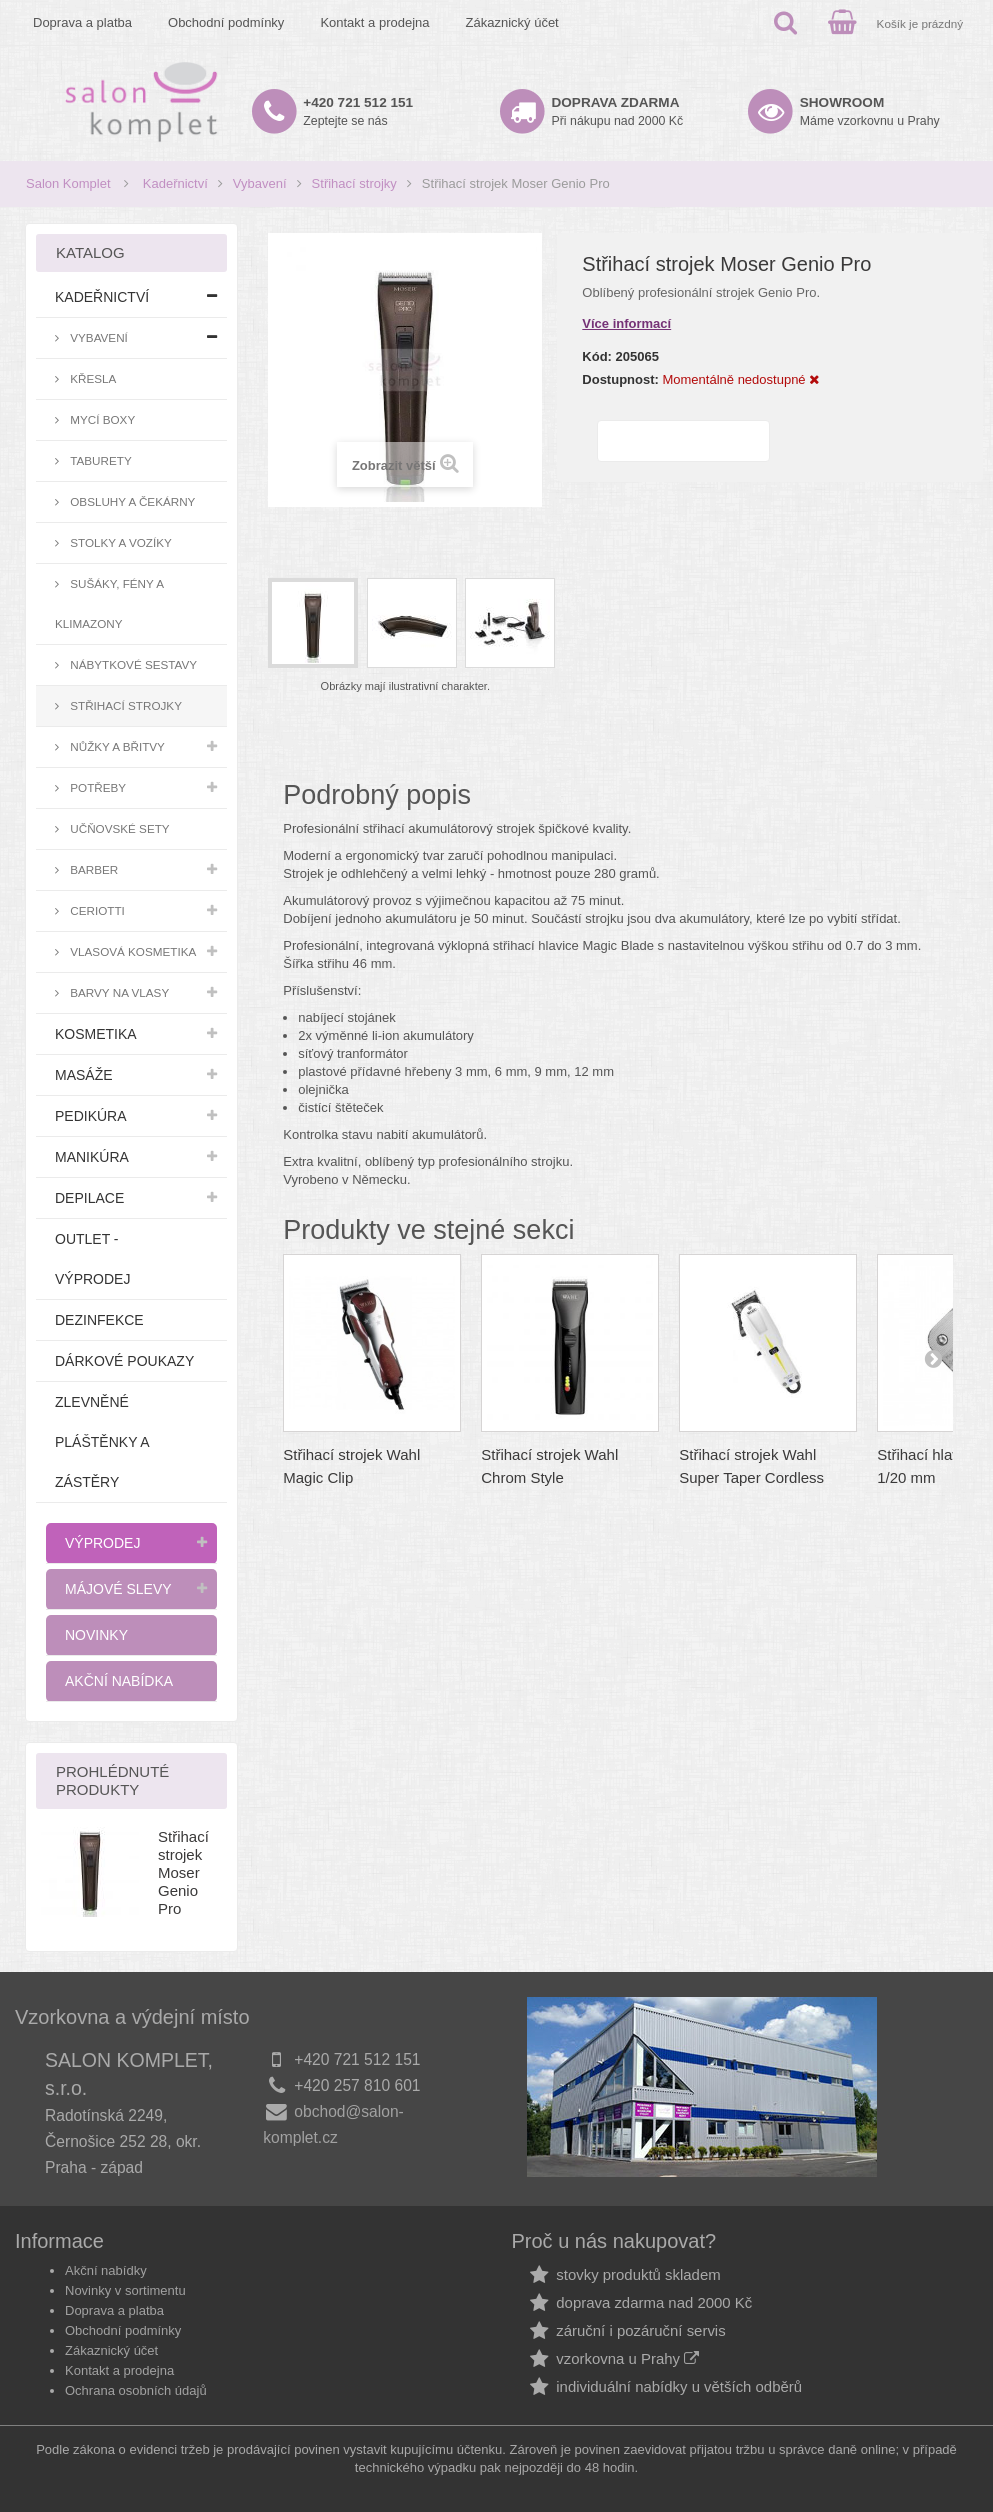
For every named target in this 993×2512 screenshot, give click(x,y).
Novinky (96, 1635)
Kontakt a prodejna (374, 22)
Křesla (91, 378)
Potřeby (96, 787)
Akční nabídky (106, 2270)
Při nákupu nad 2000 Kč (618, 111)
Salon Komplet (68, 183)
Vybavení (260, 183)
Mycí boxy (101, 419)
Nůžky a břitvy (116, 746)
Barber (92, 869)
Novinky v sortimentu (125, 2290)
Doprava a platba (82, 22)
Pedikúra (91, 1116)
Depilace (89, 1198)
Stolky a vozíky (119, 542)
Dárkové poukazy (124, 1361)
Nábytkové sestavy (132, 664)
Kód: (597, 356)
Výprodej (102, 1543)
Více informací (626, 323)
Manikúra (92, 1157)
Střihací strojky (354, 183)
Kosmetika (96, 1034)
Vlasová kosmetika (131, 951)
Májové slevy (118, 1589)
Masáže (84, 1075)
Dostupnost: (620, 379)
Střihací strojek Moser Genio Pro (183, 1872)
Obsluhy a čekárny (131, 501)
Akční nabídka (119, 1681)
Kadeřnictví (175, 183)
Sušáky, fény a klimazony (109, 603)
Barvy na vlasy (118, 992)
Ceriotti (96, 910)
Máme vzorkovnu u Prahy (870, 111)
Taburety (99, 460)
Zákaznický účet (512, 22)
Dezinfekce (99, 1320)
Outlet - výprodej (92, 1259)
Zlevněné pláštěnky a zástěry (102, 1442)
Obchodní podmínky (226, 22)
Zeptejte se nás (358, 111)
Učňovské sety (118, 828)
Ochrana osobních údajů (136, 2390)
